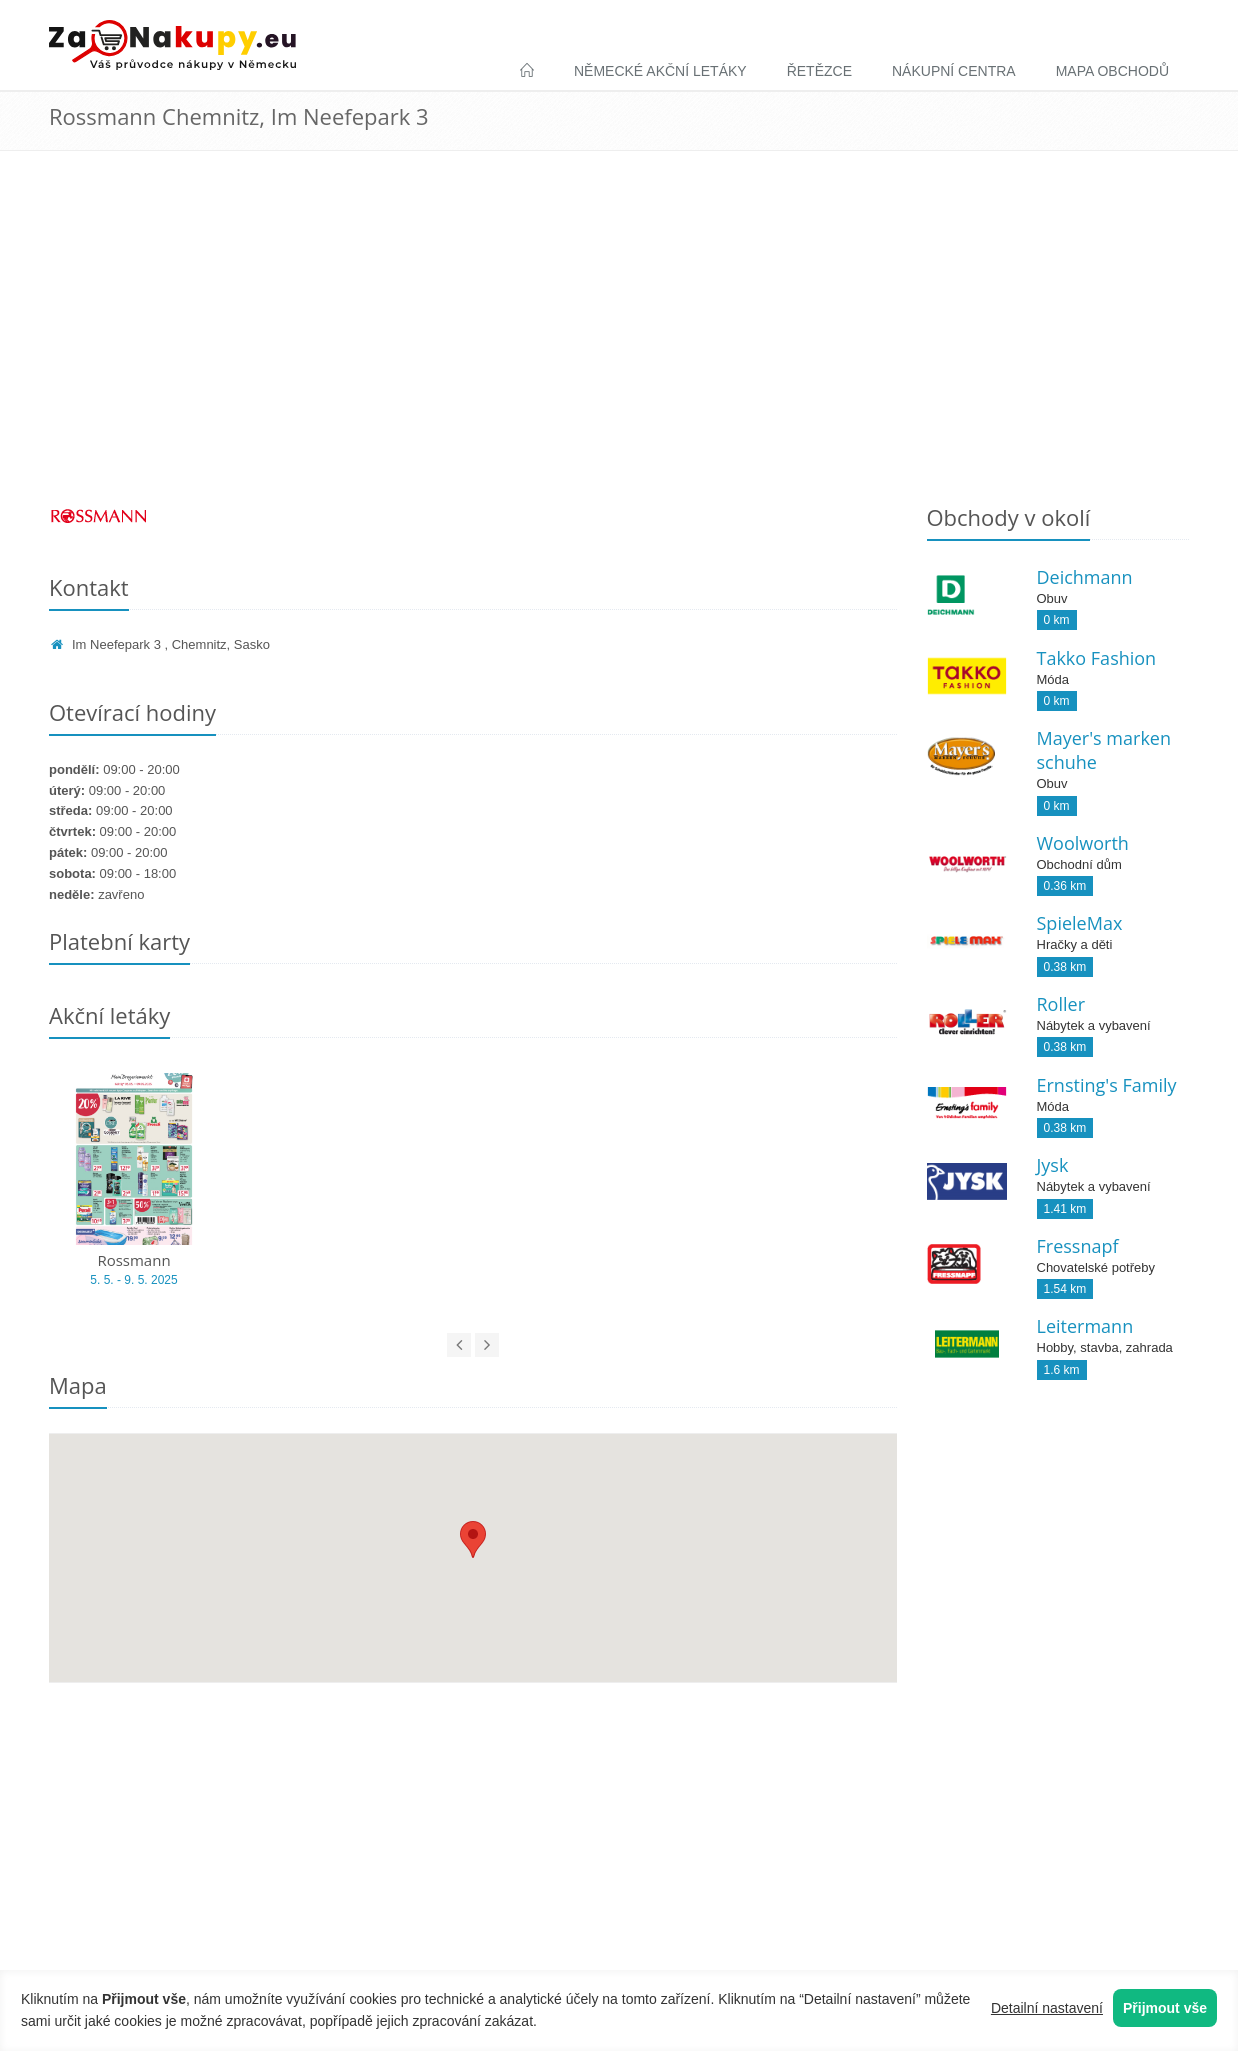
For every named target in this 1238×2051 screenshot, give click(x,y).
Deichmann (1085, 577)
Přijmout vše (1165, 2008)
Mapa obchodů (1112, 71)
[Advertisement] (619, 341)
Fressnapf (1078, 1246)
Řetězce (819, 71)
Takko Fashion (1097, 658)
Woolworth (1083, 843)
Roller (1061, 1004)
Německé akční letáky (660, 71)
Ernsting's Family (1107, 1085)
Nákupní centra (954, 71)
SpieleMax (1080, 923)
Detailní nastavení (1047, 2008)
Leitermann (1085, 1326)
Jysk (1053, 1165)
